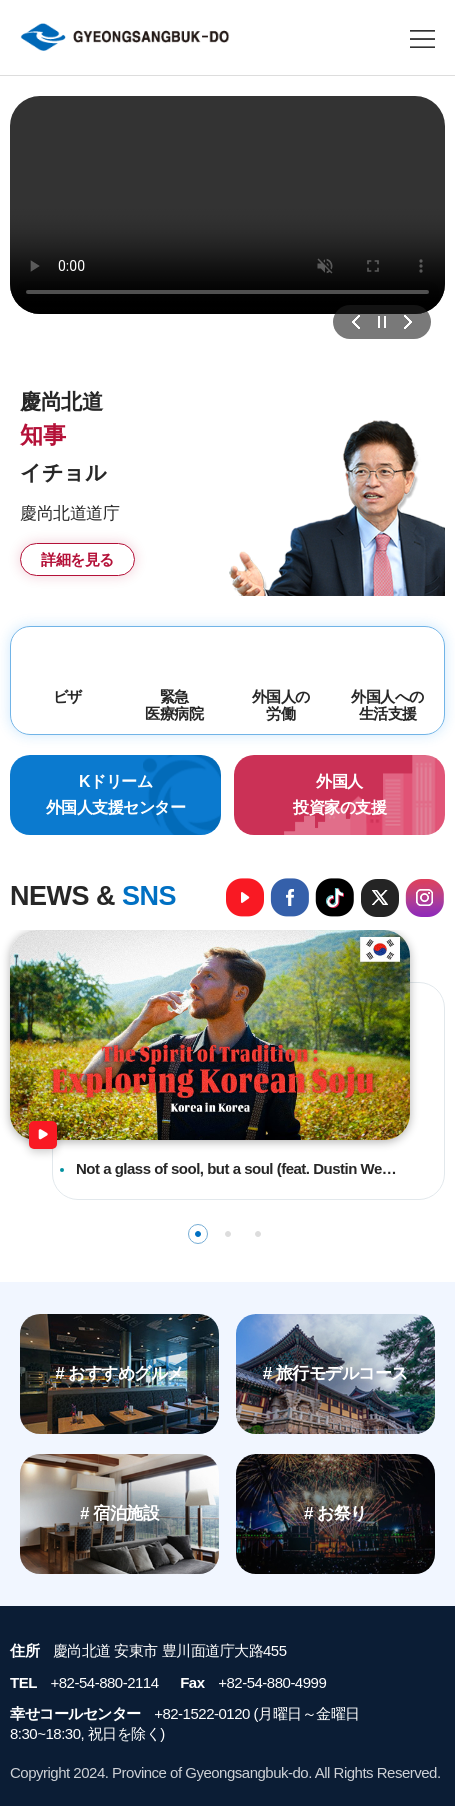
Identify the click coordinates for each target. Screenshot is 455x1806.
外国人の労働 (281, 705)
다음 (408, 322)
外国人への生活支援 (387, 705)
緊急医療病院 (174, 705)
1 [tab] (198, 1234)
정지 (382, 322)
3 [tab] (258, 1234)
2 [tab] (228, 1234)
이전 (356, 322)
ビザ (67, 696)
